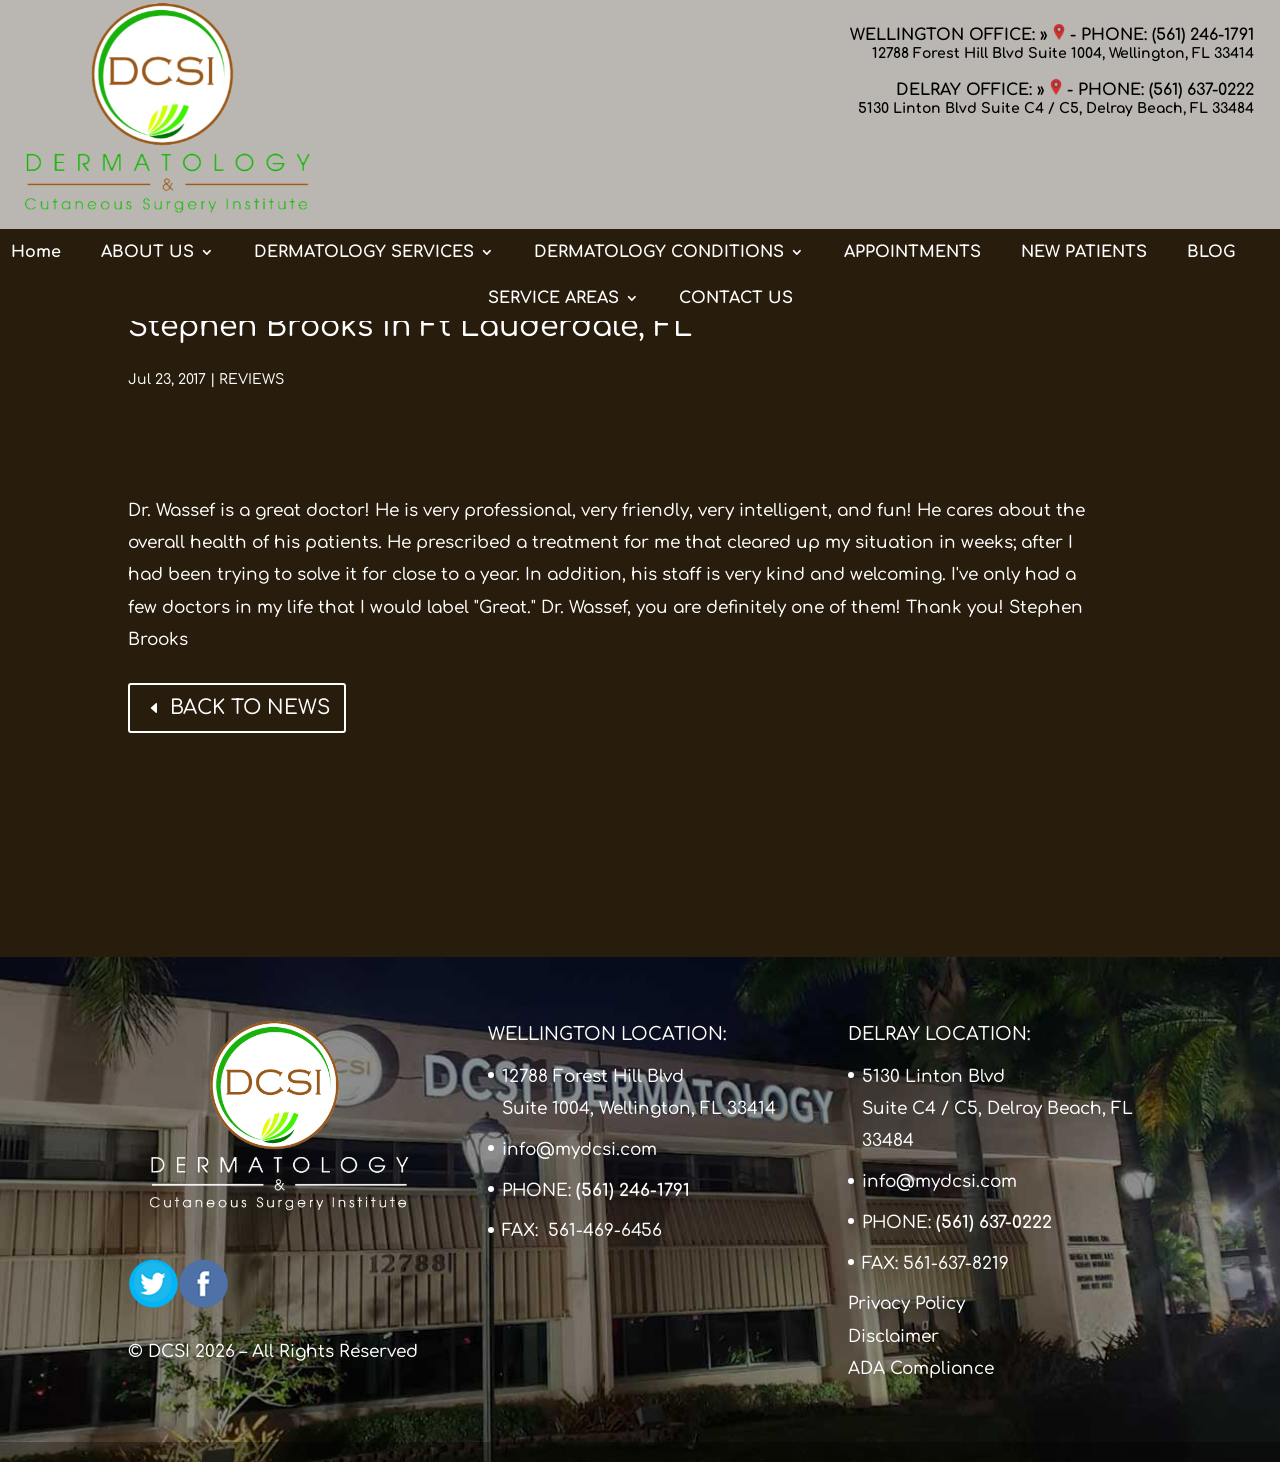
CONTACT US (736, 219)
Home (36, 173)
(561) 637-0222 (1201, 90)
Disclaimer (893, 1336)
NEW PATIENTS (1084, 173)
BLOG (1211, 173)
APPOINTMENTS (912, 173)
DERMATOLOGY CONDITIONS (659, 173)
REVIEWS (251, 379)
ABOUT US (147, 173)
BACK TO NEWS (250, 707)
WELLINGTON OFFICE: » (957, 35)
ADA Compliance (921, 1368)
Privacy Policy (906, 1303)
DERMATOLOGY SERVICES (364, 173)
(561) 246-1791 (1203, 35)
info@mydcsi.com (579, 1149)
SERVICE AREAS (553, 219)
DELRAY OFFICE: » (979, 90)
